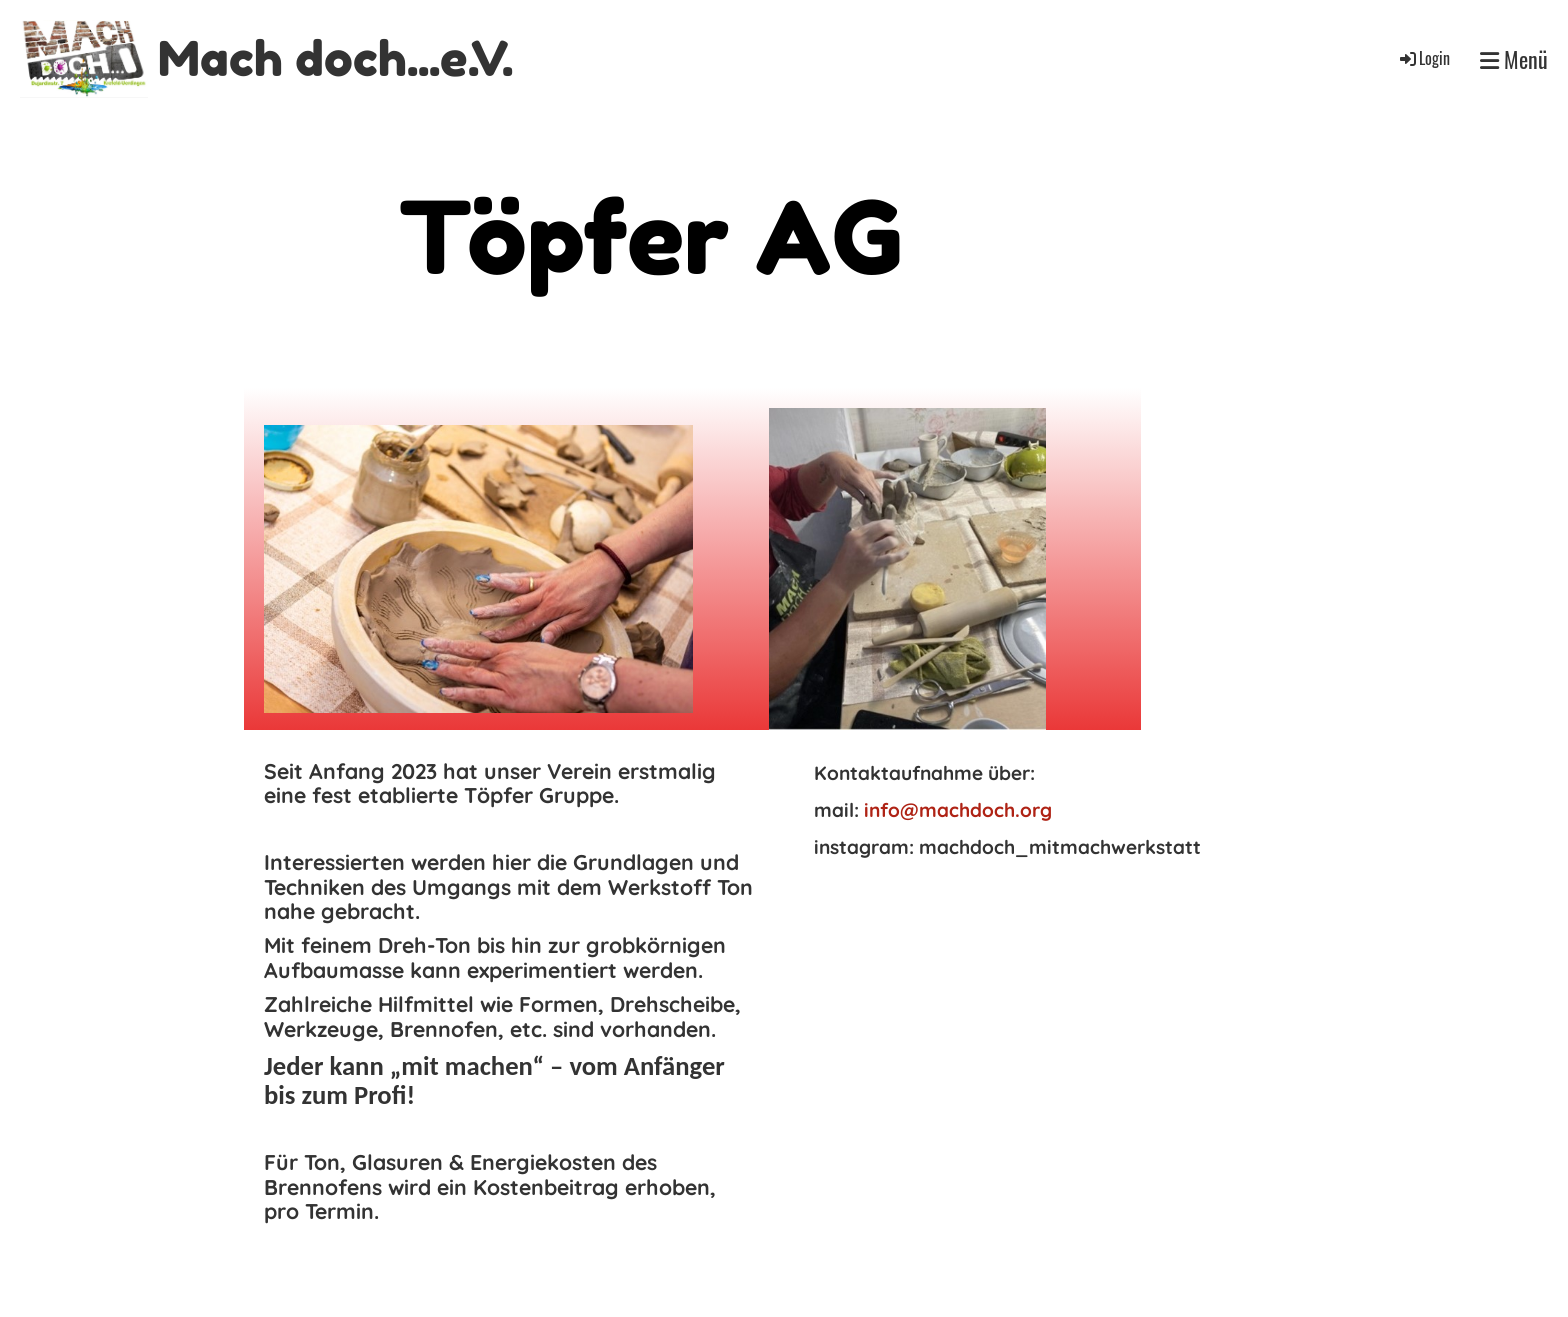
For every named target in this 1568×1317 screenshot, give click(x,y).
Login (1423, 58)
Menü (1514, 59)
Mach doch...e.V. (335, 58)
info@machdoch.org (958, 810)
